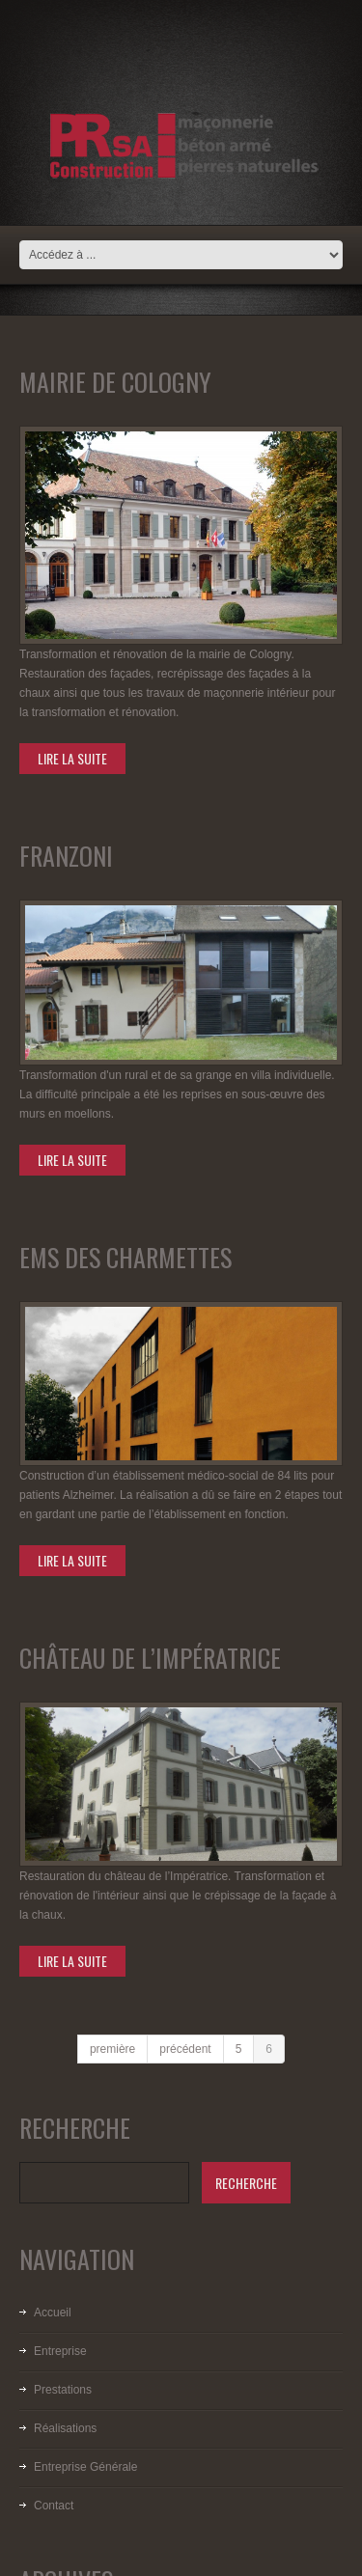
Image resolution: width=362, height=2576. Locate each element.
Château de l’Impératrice (150, 1657)
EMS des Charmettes (125, 1257)
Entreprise (60, 2351)
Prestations (63, 2389)
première (112, 2049)
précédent (184, 2049)
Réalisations (65, 2428)
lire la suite (72, 758)
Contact (53, 2505)
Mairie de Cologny (115, 382)
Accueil (52, 2312)
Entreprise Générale (85, 2467)
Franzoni (66, 855)
